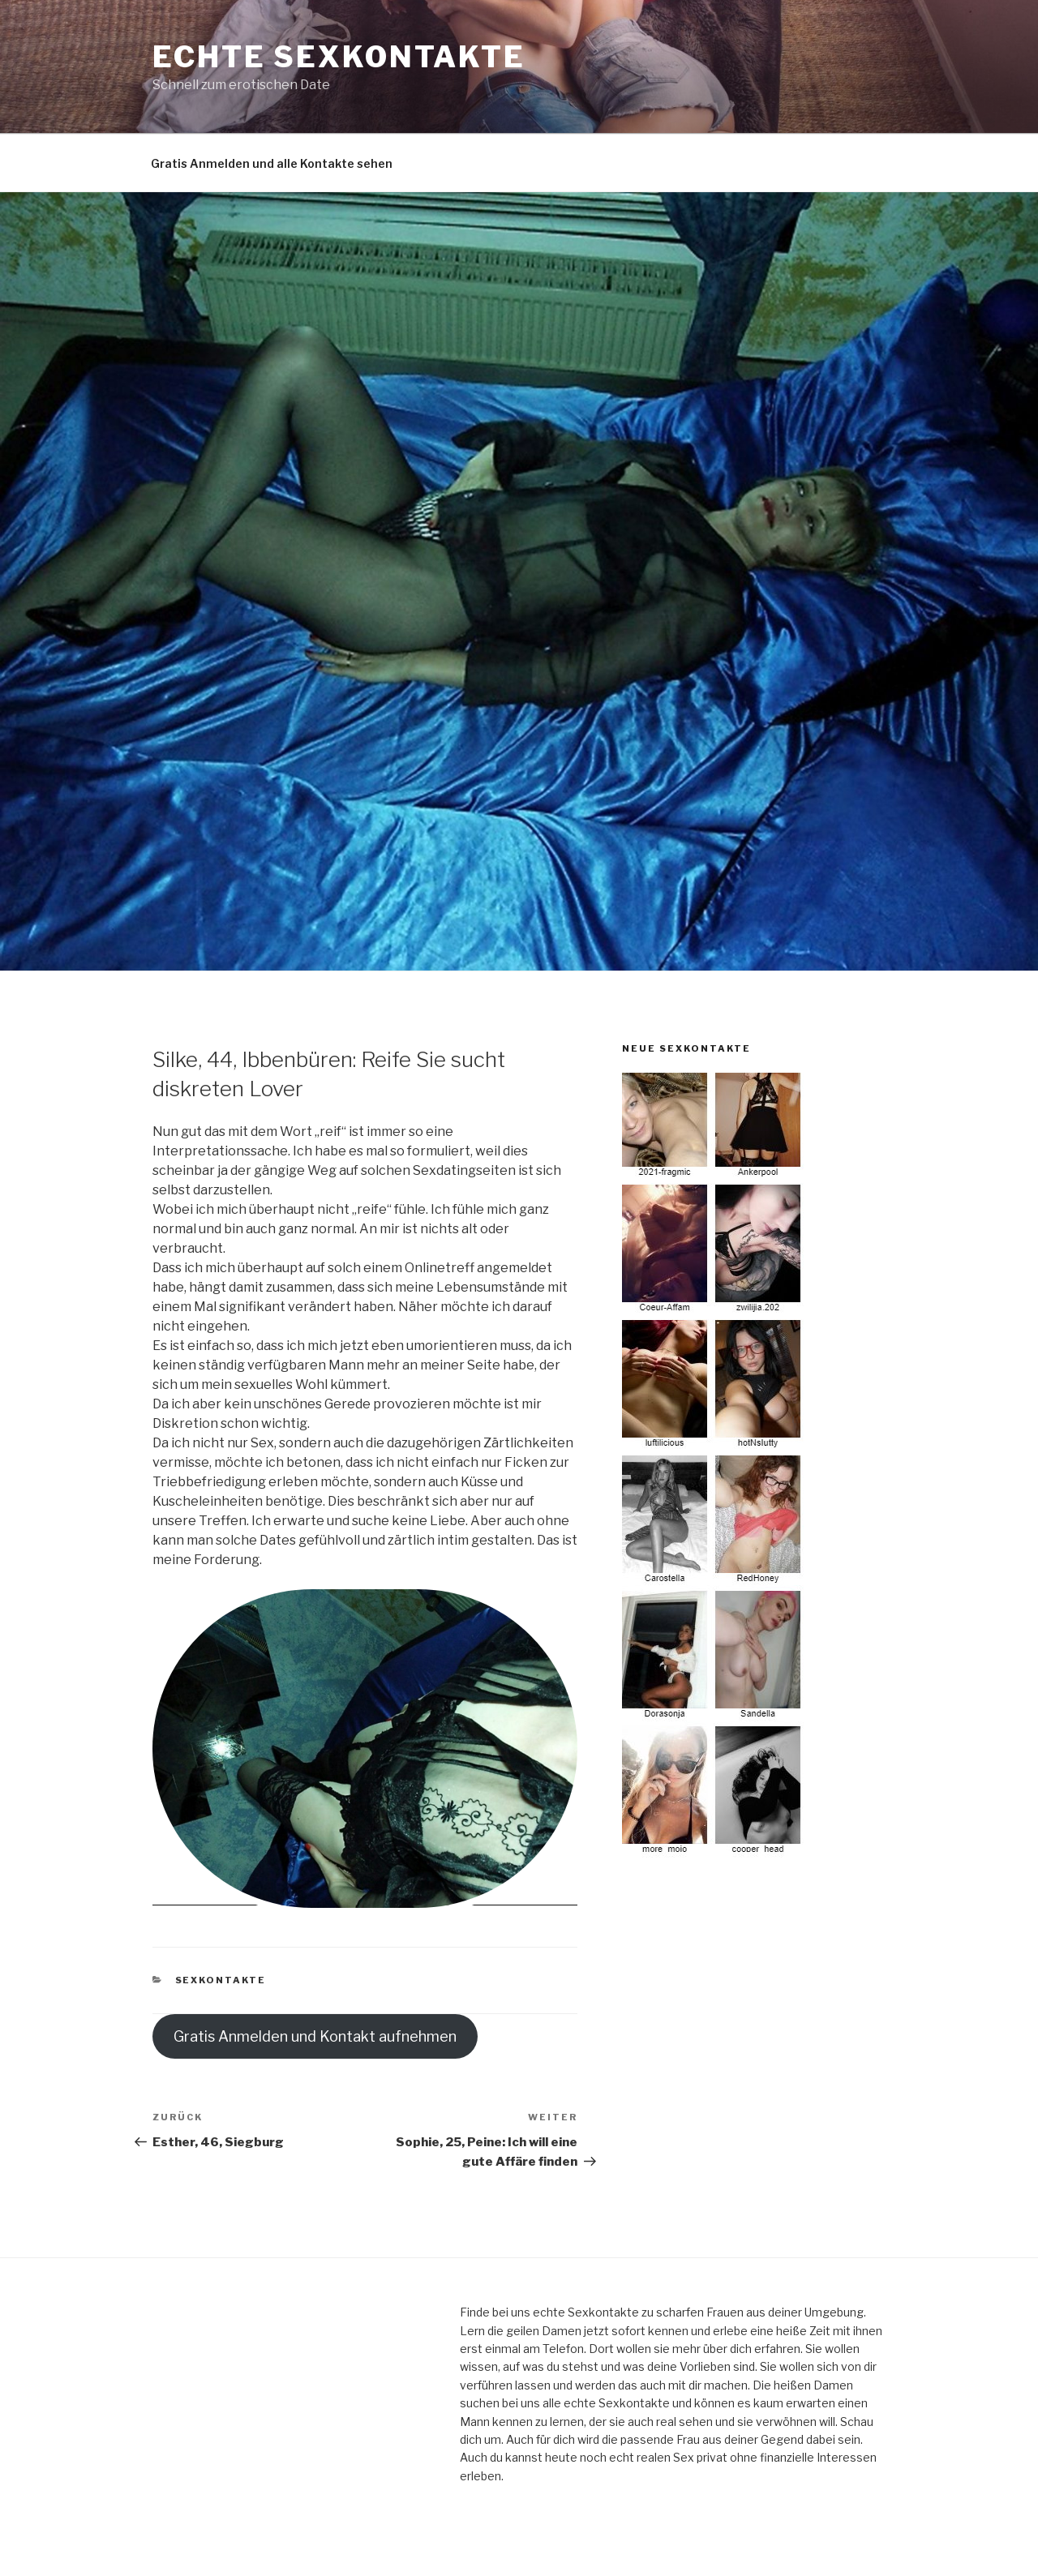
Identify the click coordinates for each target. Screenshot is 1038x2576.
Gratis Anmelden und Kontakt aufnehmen (315, 2036)
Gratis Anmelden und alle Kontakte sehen (271, 163)
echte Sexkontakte (338, 57)
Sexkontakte (221, 1980)
